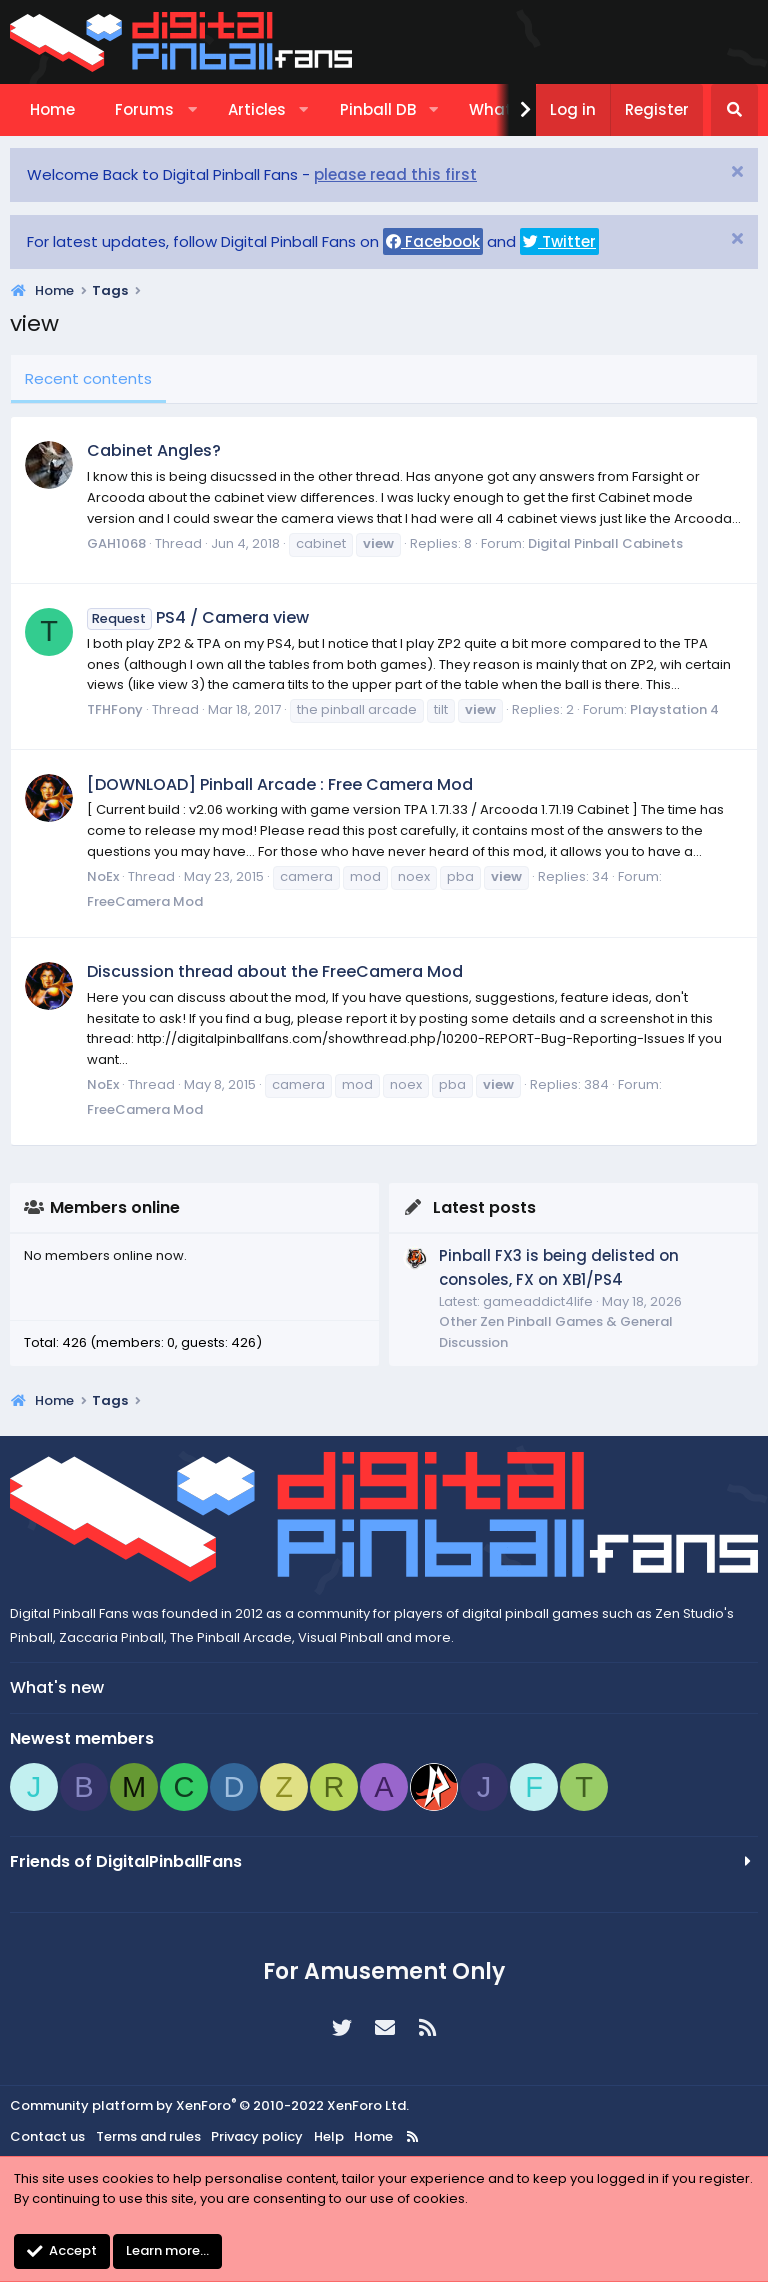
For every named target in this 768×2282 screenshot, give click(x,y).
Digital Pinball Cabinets (605, 543)
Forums (144, 109)
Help (329, 2136)
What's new (57, 1687)
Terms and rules (148, 2136)
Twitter (559, 241)
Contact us (47, 2136)
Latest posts (484, 1207)
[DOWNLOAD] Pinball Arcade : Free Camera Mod (280, 784)
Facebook (433, 241)
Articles (257, 109)
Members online (115, 1207)
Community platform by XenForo (209, 2105)
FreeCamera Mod (145, 901)
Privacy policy (257, 2136)
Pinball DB (378, 109)
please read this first (395, 174)
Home (52, 109)
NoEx (103, 876)
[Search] (734, 110)
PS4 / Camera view (198, 617)
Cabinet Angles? (154, 450)
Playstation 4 (674, 709)
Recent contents (88, 378)
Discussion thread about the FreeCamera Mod (275, 971)
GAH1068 (116, 543)
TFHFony (115, 709)
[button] (192, 110)
